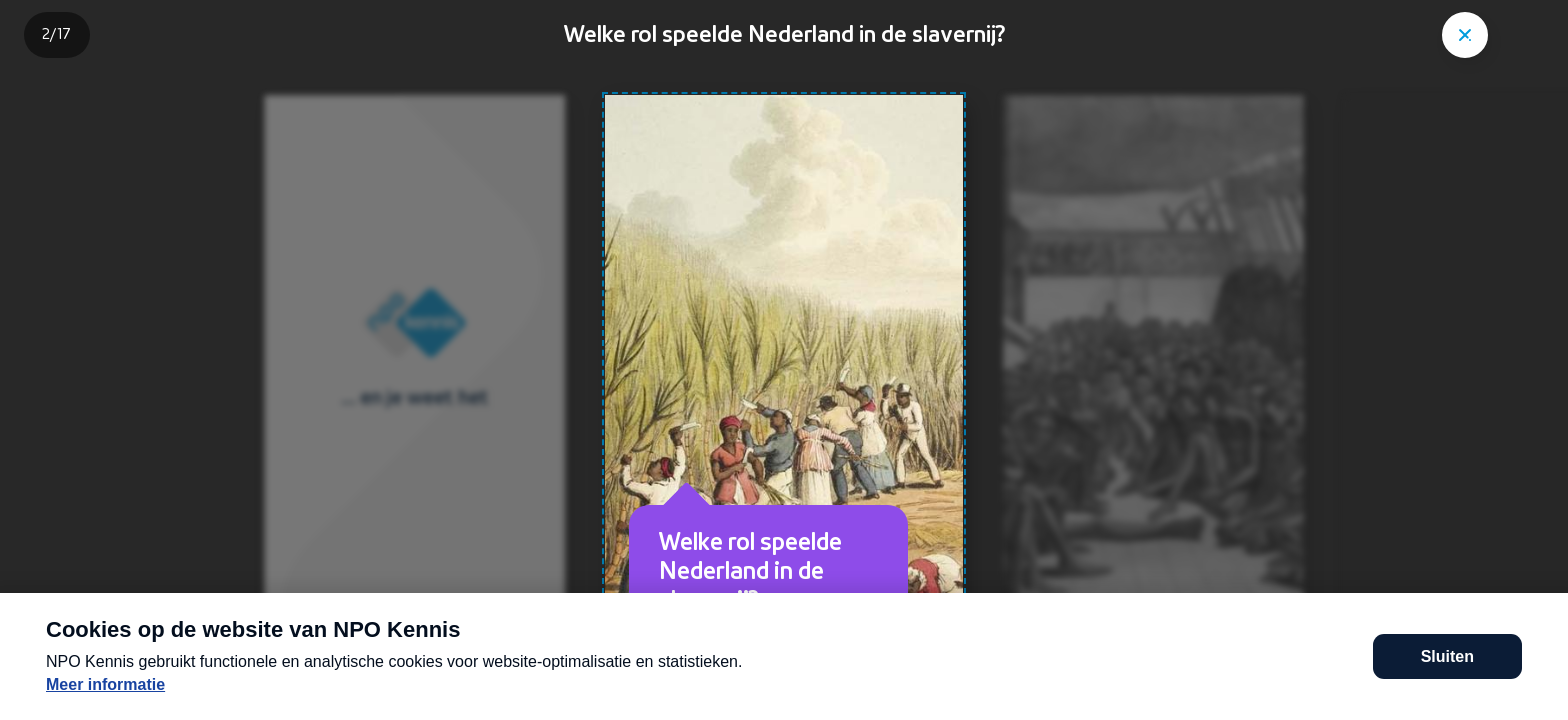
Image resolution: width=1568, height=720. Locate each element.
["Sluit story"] (1465, 35)
